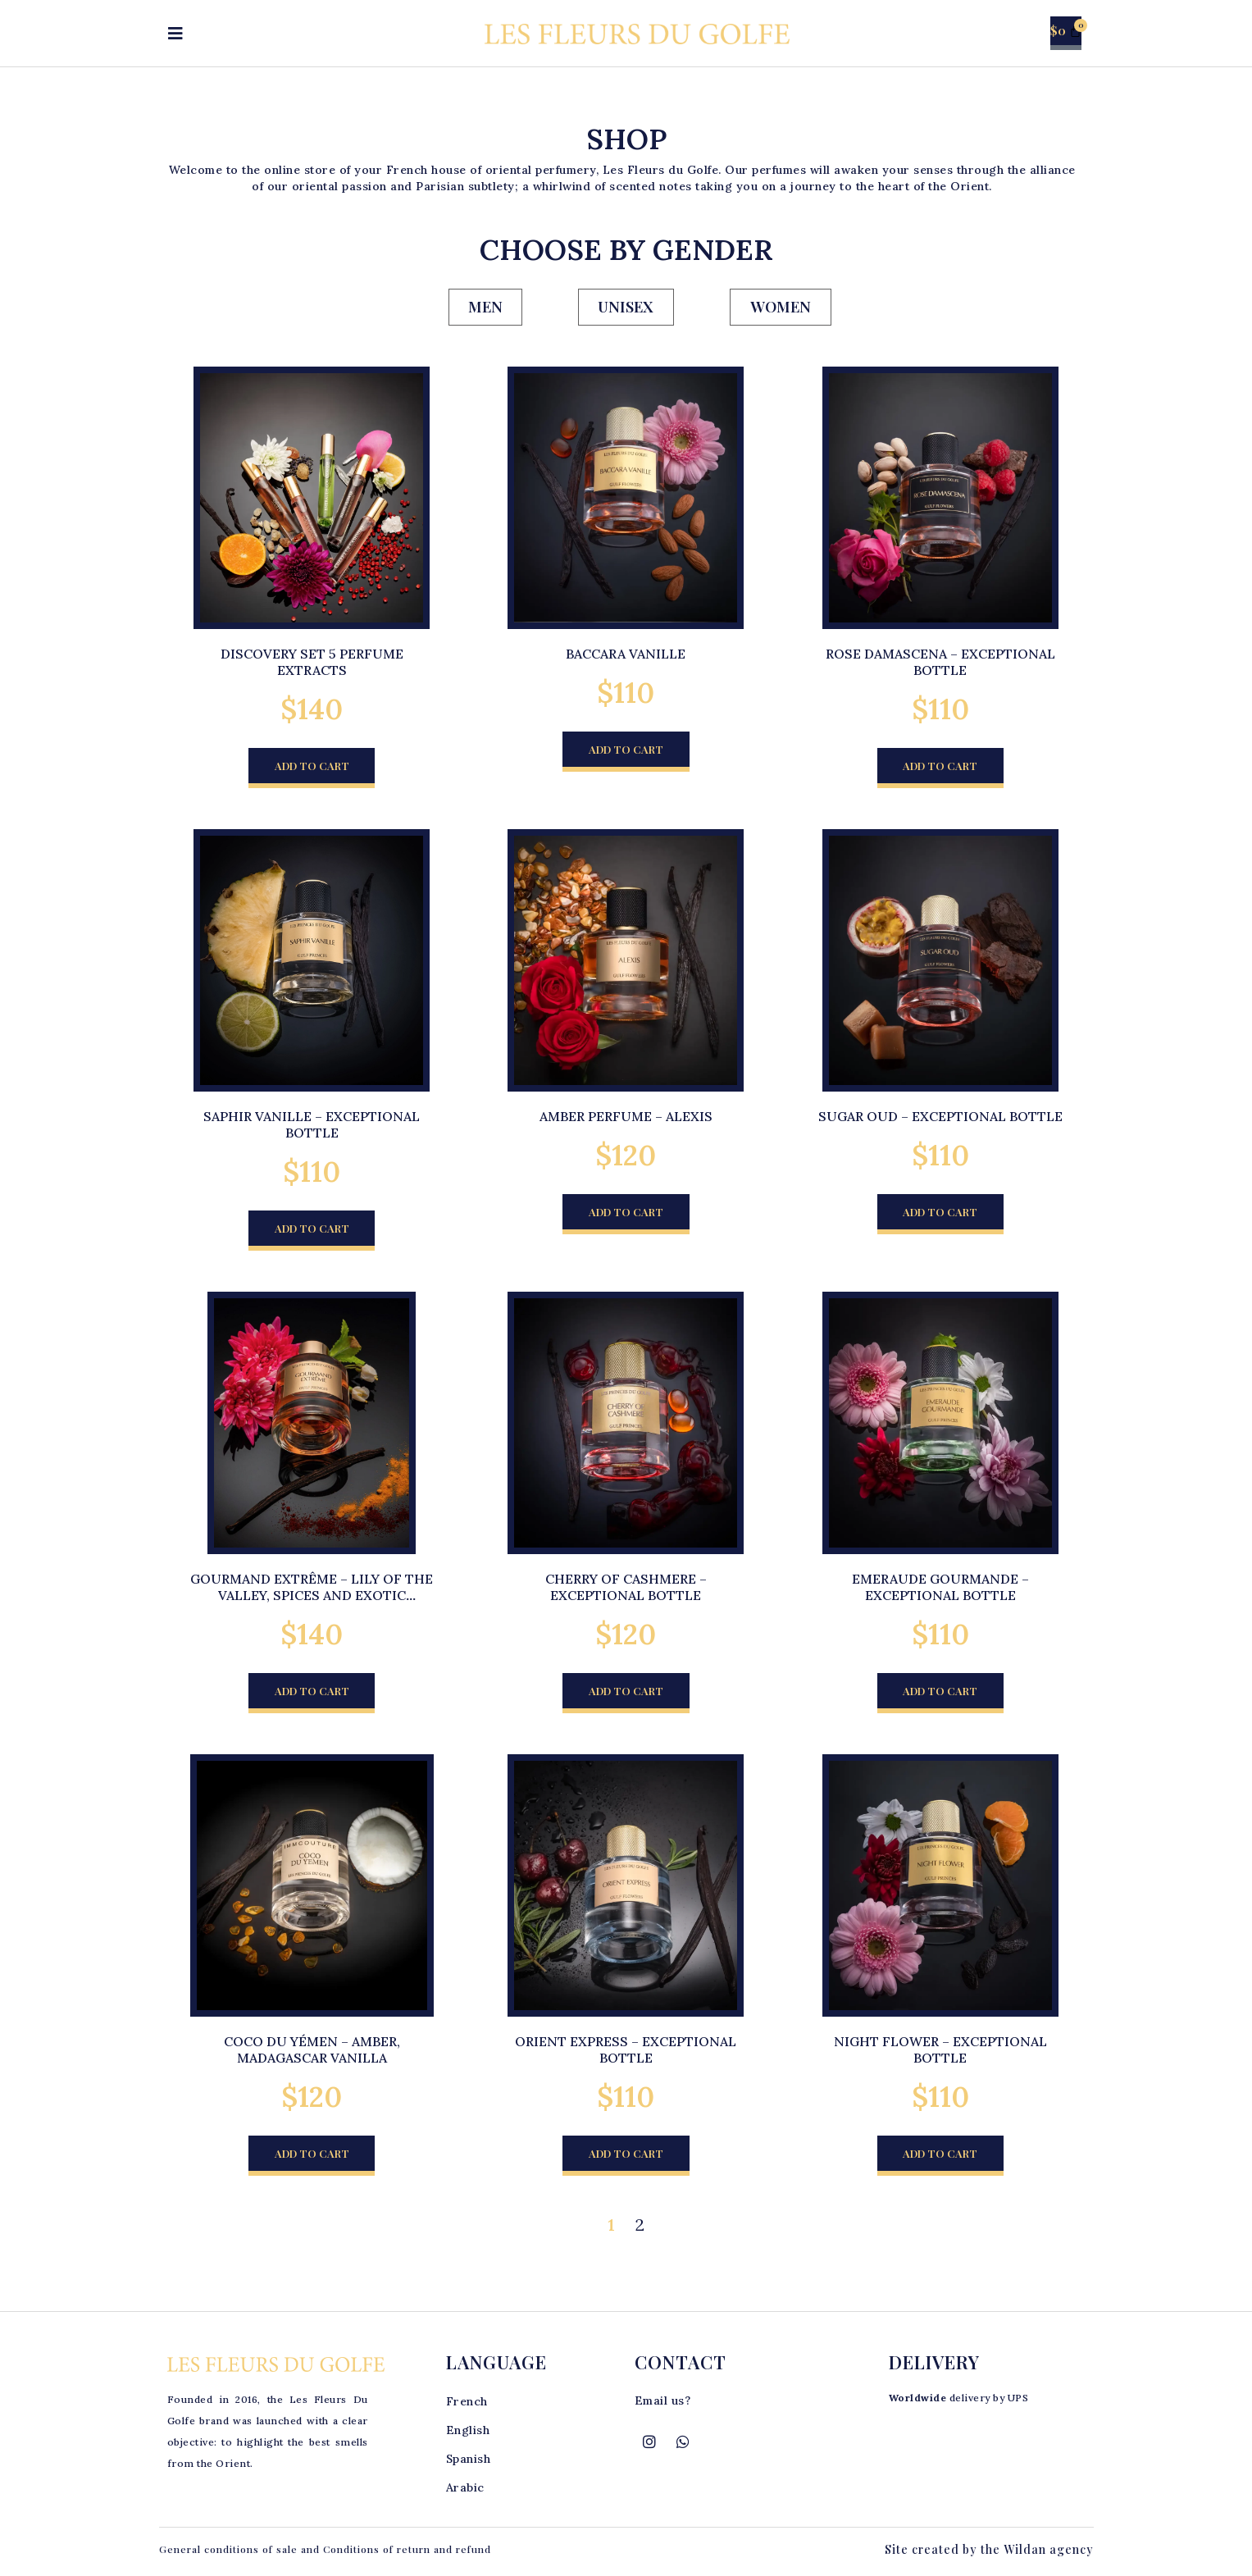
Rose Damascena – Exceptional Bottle (940, 662)
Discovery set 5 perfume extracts (312, 662)
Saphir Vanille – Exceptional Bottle (311, 1126)
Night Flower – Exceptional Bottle (940, 2052)
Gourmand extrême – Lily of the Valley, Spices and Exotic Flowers (311, 1597)
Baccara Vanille (625, 654)
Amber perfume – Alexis (626, 1118)
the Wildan (1013, 2553)
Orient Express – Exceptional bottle (625, 2052)
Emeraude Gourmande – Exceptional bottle (940, 1589)
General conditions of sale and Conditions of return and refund (325, 2553)
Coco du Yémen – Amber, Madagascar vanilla (312, 2052)
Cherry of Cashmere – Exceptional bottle (626, 1589)
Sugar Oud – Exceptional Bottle (940, 1118)
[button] (311, 769)
